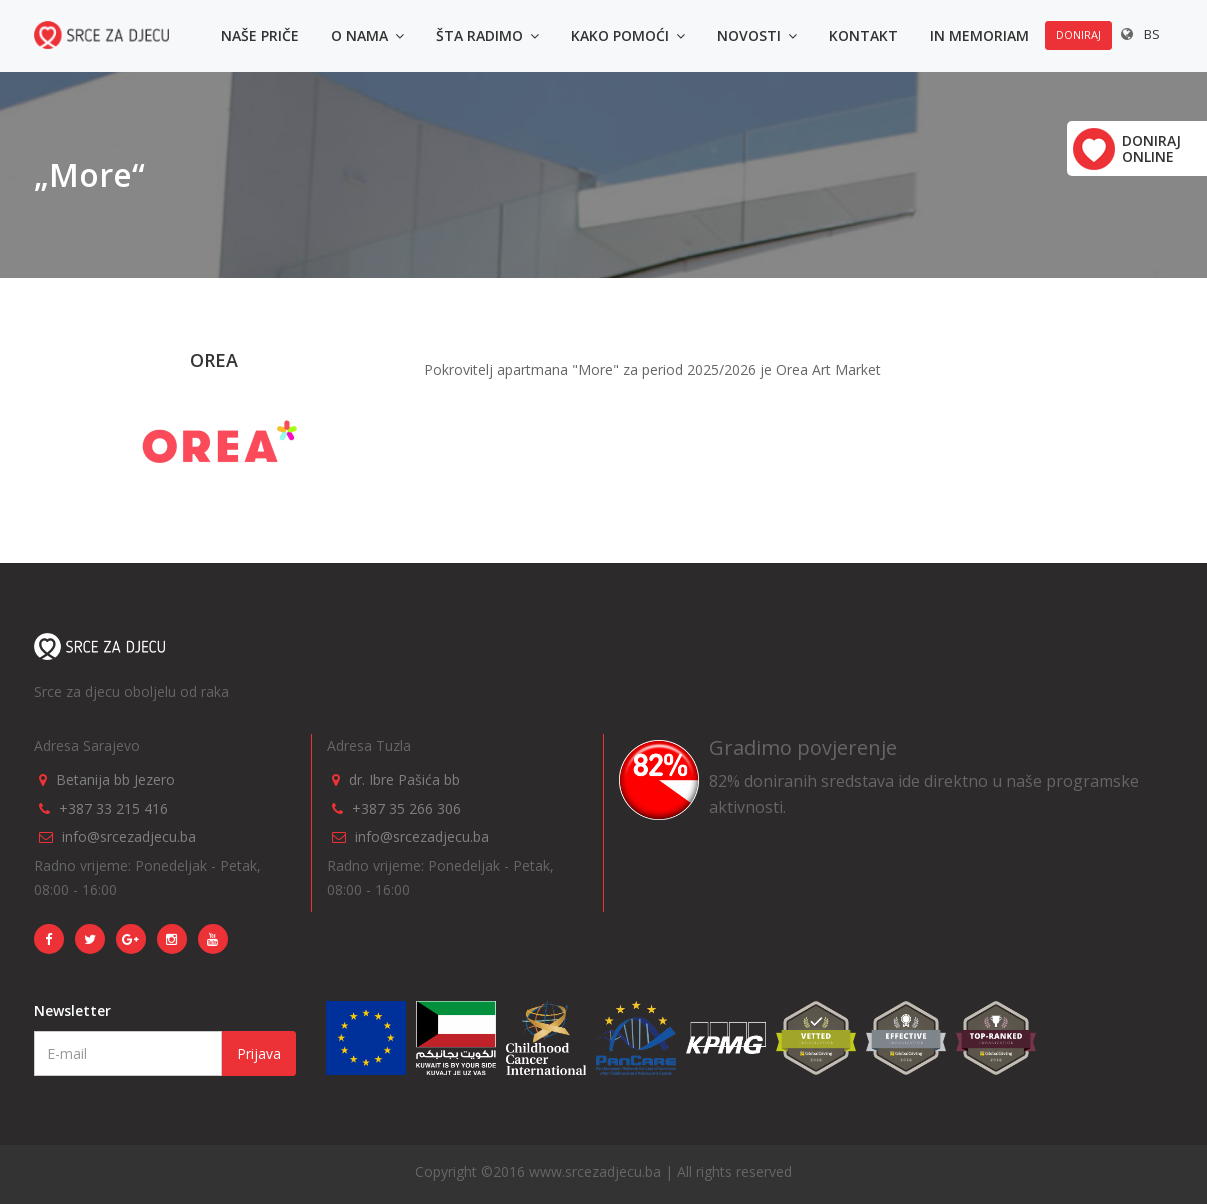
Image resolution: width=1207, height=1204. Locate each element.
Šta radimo (487, 35)
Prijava (259, 1053)
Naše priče (260, 35)
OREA (214, 360)
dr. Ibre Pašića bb (404, 779)
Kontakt (863, 35)
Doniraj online (1151, 148)
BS (1152, 34)
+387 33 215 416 (113, 808)
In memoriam (979, 35)
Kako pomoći (628, 35)
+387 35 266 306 (406, 808)
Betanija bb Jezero (115, 779)
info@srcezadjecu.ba (129, 836)
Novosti (757, 35)
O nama (367, 35)
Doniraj (1078, 34)
